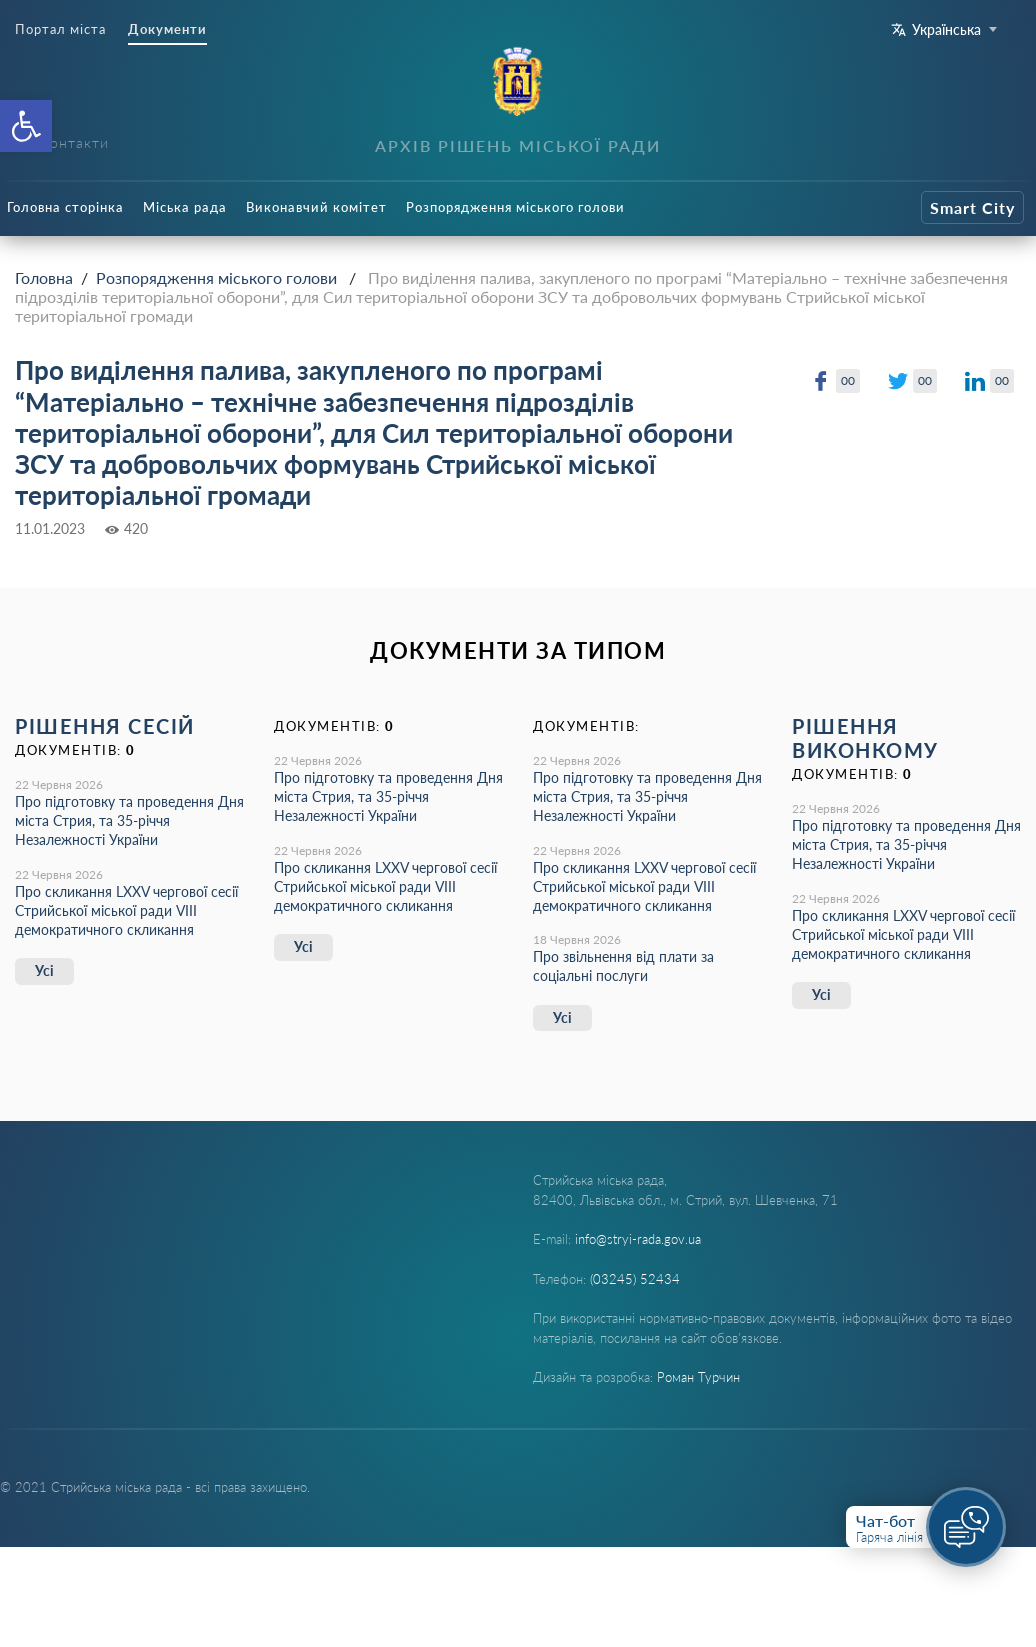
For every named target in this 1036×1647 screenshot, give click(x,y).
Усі (44, 970)
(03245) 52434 (635, 1279)
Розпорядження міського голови (515, 207)
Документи (167, 29)
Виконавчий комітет (316, 207)
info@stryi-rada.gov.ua (638, 1239)
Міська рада (185, 207)
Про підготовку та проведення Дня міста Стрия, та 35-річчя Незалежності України (129, 820)
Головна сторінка (65, 207)
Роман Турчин (698, 1377)
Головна (44, 277)
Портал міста (60, 29)
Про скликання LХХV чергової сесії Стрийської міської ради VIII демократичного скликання (126, 910)
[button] (26, 126)
